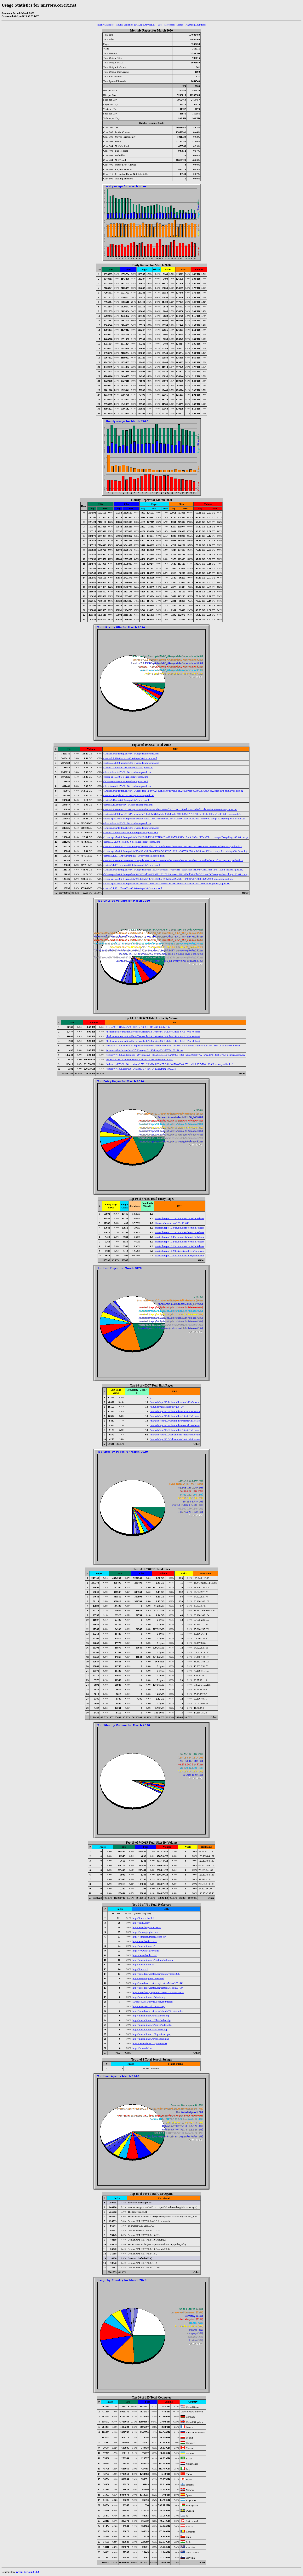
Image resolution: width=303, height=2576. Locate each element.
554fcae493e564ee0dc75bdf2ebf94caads (153, 2001)
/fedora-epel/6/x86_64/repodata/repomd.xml (125, 781)
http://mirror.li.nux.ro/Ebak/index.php (151, 2020)
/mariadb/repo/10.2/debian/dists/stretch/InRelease (179, 1250)
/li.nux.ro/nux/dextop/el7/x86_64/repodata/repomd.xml (131, 753)
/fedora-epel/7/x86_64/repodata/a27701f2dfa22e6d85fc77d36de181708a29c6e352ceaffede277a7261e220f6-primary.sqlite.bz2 (166, 883)
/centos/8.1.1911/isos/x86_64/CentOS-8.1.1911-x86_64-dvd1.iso (138, 1027)
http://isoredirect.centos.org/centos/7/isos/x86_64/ (158, 1983)
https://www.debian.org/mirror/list (150, 2043)
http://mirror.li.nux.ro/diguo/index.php (152, 2034)
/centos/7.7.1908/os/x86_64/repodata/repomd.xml (128, 767)
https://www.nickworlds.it (146, 1950)
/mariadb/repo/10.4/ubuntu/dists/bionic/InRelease (179, 1237)
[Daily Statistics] (105, 24)
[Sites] (160, 24)
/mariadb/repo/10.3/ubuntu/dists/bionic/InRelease (179, 1227)
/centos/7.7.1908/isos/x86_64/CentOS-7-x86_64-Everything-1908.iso (141, 1068)
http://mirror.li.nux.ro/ (144, 1946)
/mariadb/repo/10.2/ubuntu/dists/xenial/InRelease (179, 1246)
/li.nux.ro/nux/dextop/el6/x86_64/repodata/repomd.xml (131, 827)
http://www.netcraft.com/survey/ (149, 2006)
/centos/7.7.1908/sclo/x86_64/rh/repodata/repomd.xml (130, 832)
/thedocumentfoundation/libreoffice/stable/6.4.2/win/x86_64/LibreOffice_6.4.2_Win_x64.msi (153, 1036)
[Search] (180, 24)
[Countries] (200, 24)
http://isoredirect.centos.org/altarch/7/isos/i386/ (156, 1973)
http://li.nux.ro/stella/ (143, 1918)
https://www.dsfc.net (143, 2048)
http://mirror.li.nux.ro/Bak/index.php (151, 2015)
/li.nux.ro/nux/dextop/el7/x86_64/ (172, 1223)
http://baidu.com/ (141, 1922)
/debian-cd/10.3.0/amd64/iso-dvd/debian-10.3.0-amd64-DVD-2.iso (139, 1059)
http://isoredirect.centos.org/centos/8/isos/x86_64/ (158, 1987)
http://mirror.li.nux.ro (143, 1964)
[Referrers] (169, 24)
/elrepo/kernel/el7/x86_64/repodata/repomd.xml (127, 786)
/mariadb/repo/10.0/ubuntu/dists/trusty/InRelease (179, 1255)
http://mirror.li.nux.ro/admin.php (149, 1997)
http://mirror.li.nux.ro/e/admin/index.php (153, 1959)
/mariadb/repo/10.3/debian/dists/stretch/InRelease (175, 1439)
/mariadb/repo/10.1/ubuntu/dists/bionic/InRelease (179, 1232)
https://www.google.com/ (145, 1932)
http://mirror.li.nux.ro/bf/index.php (150, 2029)
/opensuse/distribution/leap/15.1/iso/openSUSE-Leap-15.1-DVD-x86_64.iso (144, 1050)
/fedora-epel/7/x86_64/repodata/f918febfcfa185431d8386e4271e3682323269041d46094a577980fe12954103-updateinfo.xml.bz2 (168, 878)
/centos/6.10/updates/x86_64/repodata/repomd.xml (128, 795)
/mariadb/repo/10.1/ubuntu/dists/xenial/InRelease (179, 1218)
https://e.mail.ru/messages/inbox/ (149, 1936)
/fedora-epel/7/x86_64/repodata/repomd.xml (125, 776)
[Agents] (189, 24)
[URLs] (138, 24)
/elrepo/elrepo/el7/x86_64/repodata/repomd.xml (127, 772)
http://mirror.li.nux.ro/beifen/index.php (152, 2024)
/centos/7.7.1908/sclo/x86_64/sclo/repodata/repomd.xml (131, 841)
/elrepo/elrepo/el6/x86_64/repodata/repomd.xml (127, 823)
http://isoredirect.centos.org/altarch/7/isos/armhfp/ (158, 2010)
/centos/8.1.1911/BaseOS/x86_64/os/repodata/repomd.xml (132, 888)
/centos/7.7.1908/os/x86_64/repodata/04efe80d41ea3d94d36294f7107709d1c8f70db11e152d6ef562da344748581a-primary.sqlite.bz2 (170, 809)
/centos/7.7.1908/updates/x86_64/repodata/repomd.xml (131, 762)
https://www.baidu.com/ (145, 1955)
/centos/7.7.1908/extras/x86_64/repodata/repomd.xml (130, 758)
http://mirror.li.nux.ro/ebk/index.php (151, 2038)
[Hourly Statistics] (124, 24)
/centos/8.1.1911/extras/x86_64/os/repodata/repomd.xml (131, 865)
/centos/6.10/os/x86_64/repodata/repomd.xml (126, 800)
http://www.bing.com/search (147, 1927)
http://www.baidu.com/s (145, 1941)
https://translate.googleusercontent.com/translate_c (158, 1992)
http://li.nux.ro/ (140, 1969)
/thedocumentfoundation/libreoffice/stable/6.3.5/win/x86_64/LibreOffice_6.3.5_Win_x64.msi (153, 1040)
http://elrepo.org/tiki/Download (148, 1978)
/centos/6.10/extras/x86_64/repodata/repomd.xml (128, 804)
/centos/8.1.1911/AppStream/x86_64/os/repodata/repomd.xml (134, 855)
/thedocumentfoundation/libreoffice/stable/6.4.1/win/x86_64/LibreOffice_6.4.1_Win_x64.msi (153, 1031)
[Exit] (153, 24)
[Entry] (146, 24)
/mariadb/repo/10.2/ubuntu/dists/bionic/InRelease (179, 1241)
